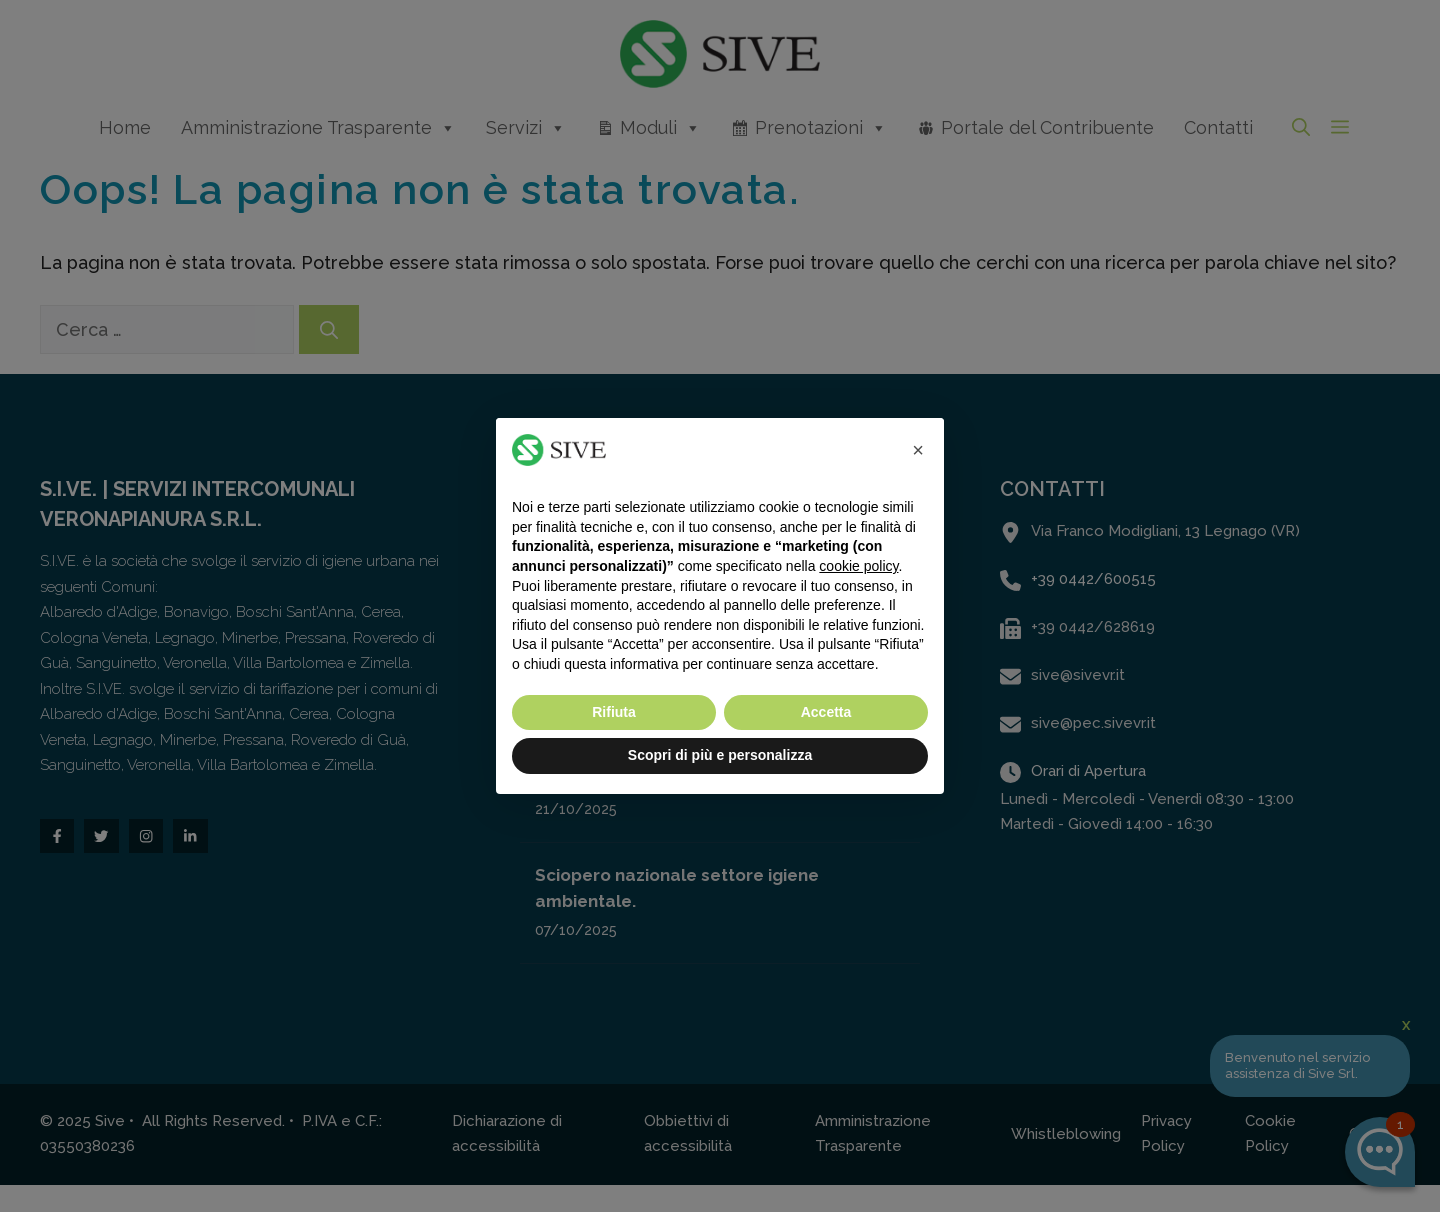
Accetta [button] (826, 712)
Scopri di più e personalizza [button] (720, 755)
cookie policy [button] (858, 566)
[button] (918, 450)
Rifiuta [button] (614, 712)
